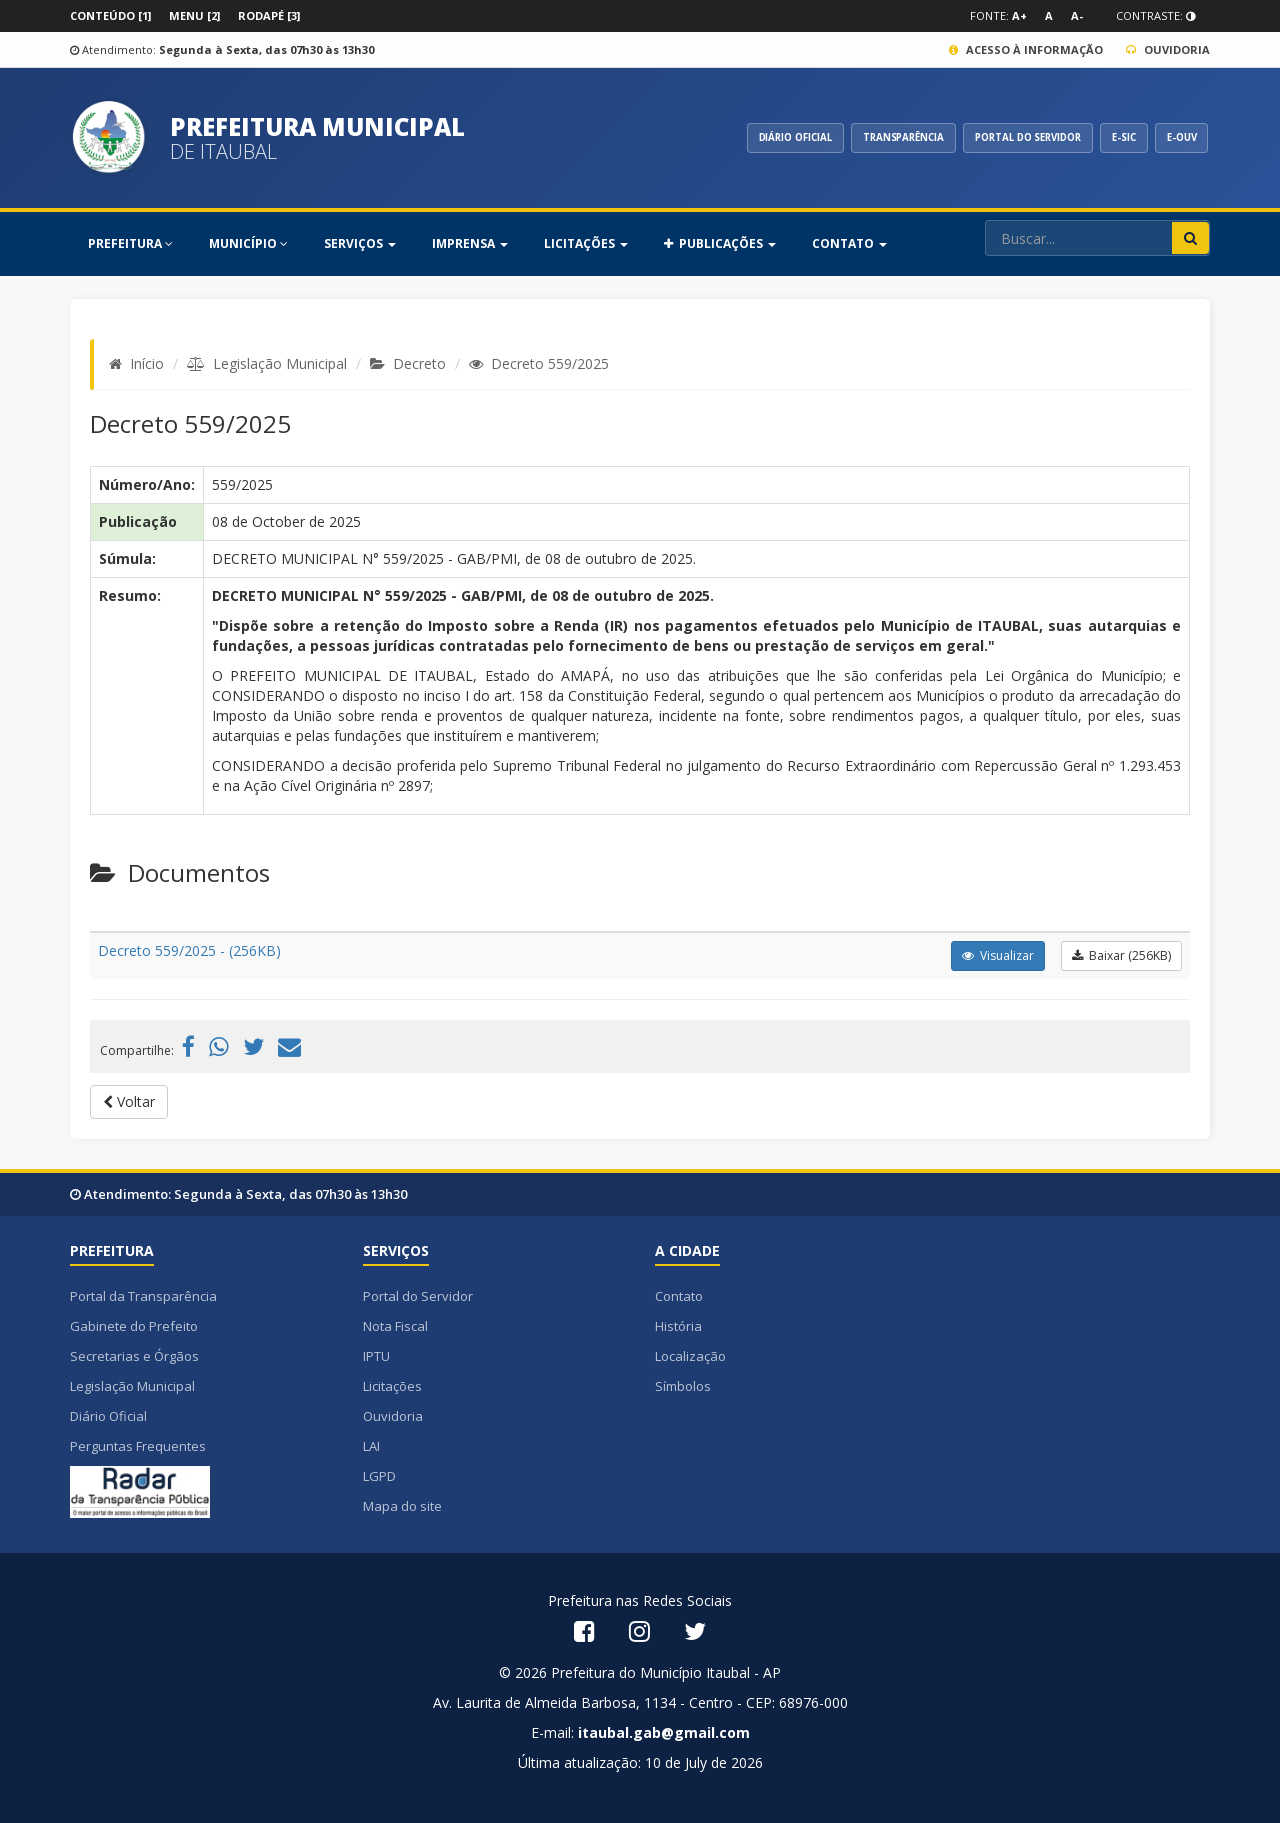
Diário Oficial (108, 1416)
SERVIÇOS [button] (360, 243)
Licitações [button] (586, 243)
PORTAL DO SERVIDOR (1007, 138)
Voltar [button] (129, 1101)
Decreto (419, 363)
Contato (679, 1296)
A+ (1019, 15)
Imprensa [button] (470, 243)
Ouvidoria (1168, 49)
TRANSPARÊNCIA (870, 138)
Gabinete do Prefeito (134, 1326)
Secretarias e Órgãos (134, 1356)
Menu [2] (194, 15)
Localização (690, 1356)
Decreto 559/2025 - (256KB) (189, 950)
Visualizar (998, 955)
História (678, 1326)
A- (1077, 15)
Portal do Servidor (418, 1296)
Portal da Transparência (143, 1296)
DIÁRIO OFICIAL (752, 138)
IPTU (376, 1356)
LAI (371, 1446)
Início (147, 363)
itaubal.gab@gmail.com (664, 1732)
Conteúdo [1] (110, 15)
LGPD (379, 1476)
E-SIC (1114, 138)
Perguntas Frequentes (138, 1446)
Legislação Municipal (280, 363)
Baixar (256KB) (1121, 955)
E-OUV (1178, 138)
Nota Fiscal (395, 1326)
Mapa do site (402, 1506)
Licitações (392, 1386)
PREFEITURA (130, 243)
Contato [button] (849, 243)
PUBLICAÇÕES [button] (720, 243)
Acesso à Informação (1026, 49)
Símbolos (683, 1386)
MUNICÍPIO (248, 243)
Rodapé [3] (269, 15)
